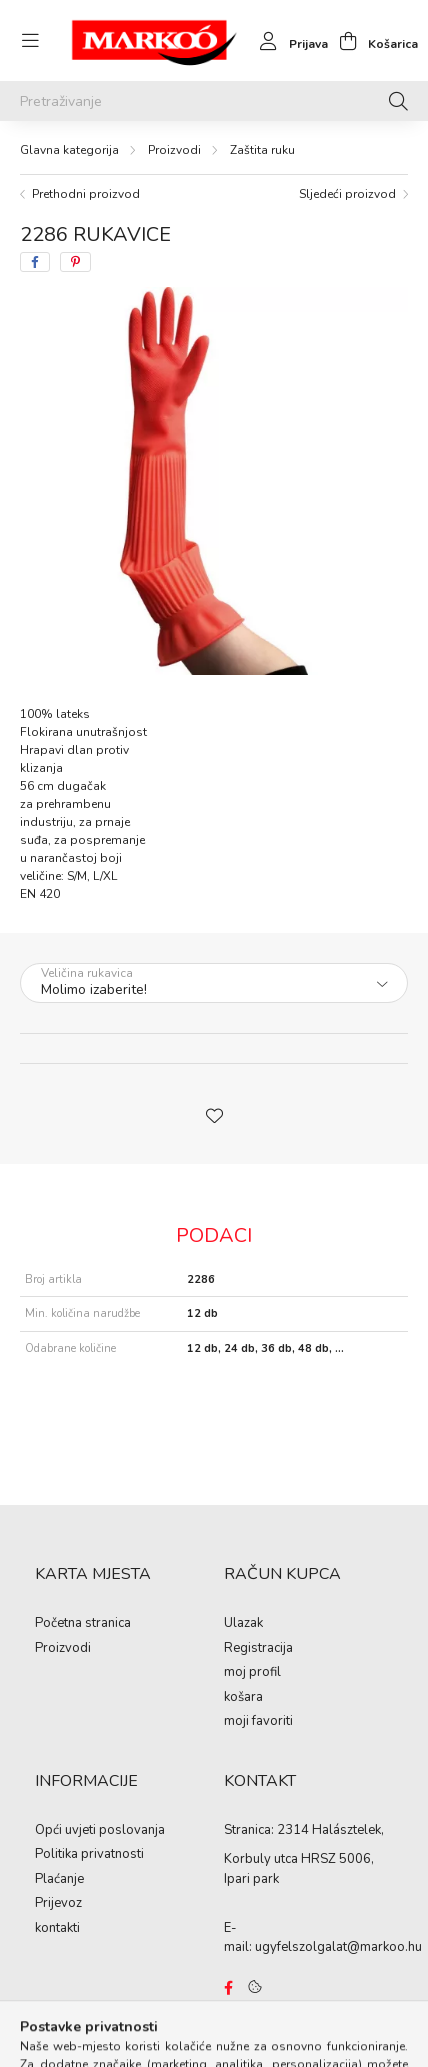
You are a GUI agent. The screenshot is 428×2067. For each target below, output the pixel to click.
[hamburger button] (30, 41)
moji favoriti (258, 1722)
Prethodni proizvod (86, 194)
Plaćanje (59, 1880)
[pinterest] (75, 262)
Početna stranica (83, 1624)
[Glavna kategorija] (69, 150)
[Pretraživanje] (214, 101)
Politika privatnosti (89, 1855)
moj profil (252, 1673)
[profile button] (288, 41)
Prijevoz (58, 1904)
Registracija (258, 1649)
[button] (214, 1114)
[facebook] (35, 262)
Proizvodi (174, 150)
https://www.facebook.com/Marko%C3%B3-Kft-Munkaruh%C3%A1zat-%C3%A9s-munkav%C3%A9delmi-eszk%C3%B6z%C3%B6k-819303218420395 (228, 1988)
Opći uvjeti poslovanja (100, 1831)
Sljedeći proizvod (347, 194)
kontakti (57, 1929)
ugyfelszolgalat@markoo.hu (338, 1947)
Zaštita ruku (262, 150)
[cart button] (373, 41)
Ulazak (243, 1624)
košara (243, 1698)
